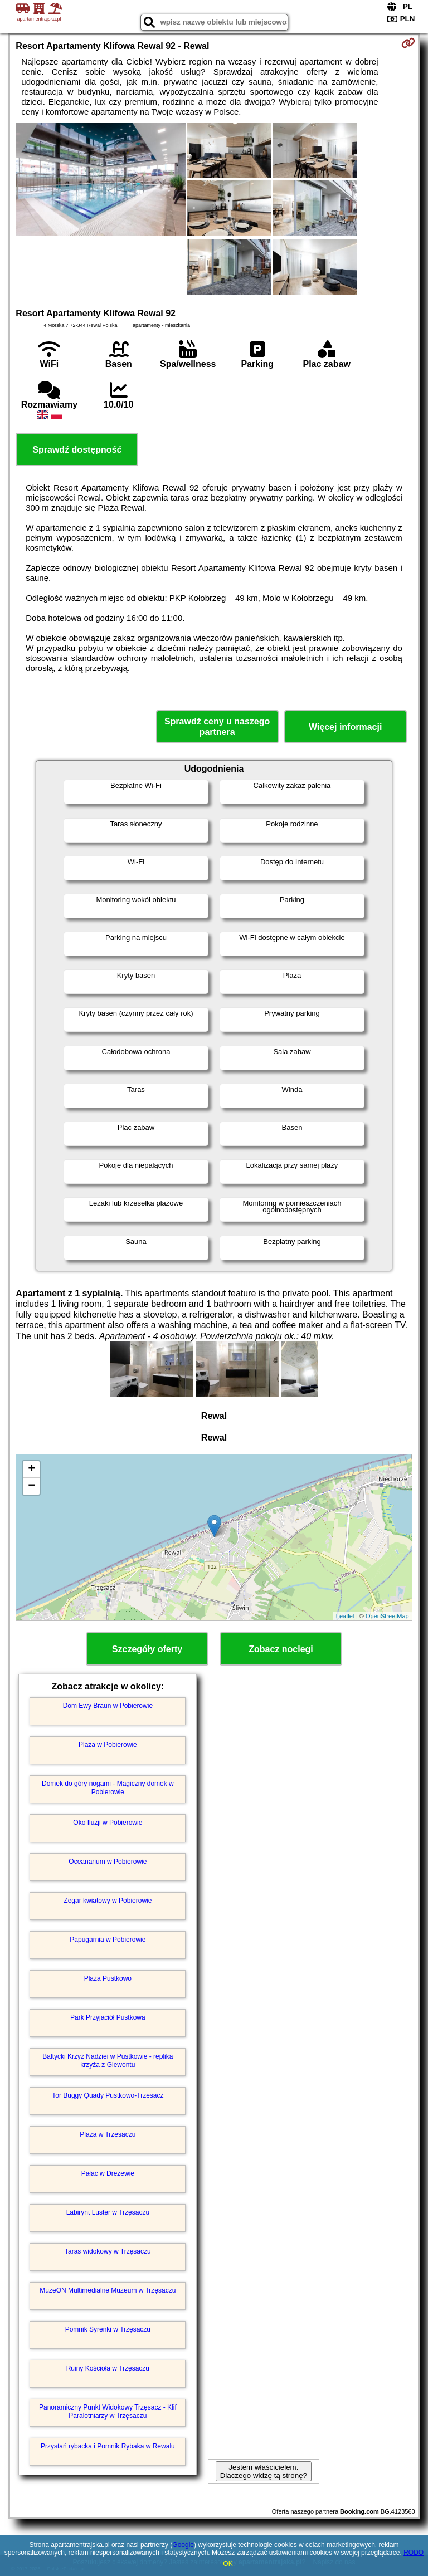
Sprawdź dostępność (76, 449)
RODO (413, 2553)
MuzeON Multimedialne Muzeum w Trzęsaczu (108, 2290)
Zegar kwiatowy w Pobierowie (108, 1900)
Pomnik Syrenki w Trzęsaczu (107, 2329)
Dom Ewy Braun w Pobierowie (108, 1706)
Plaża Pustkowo (108, 1978)
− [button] (31, 1486)
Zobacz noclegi (281, 1649)
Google (183, 2545)
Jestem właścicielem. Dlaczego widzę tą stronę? (263, 2471)
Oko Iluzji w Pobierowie (107, 1822)
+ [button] (31, 1469)
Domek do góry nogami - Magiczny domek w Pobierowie (108, 1787)
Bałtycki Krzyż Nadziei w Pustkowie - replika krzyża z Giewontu (107, 2060)
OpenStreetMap (387, 1616)
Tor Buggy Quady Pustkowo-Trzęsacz (107, 2095)
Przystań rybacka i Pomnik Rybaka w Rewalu (108, 2446)
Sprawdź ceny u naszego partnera (217, 727)
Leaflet (345, 1616)
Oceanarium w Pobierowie (108, 1861)
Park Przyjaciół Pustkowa (107, 2017)
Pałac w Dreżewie (107, 2173)
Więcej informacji (345, 727)
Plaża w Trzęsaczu (107, 2134)
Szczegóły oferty (147, 1649)
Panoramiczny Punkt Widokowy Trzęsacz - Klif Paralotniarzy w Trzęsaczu (108, 2411)
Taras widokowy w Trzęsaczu (108, 2251)
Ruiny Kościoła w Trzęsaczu (107, 2368)
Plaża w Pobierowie (108, 1745)
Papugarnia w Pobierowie (107, 1939)
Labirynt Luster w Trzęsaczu (107, 2212)
